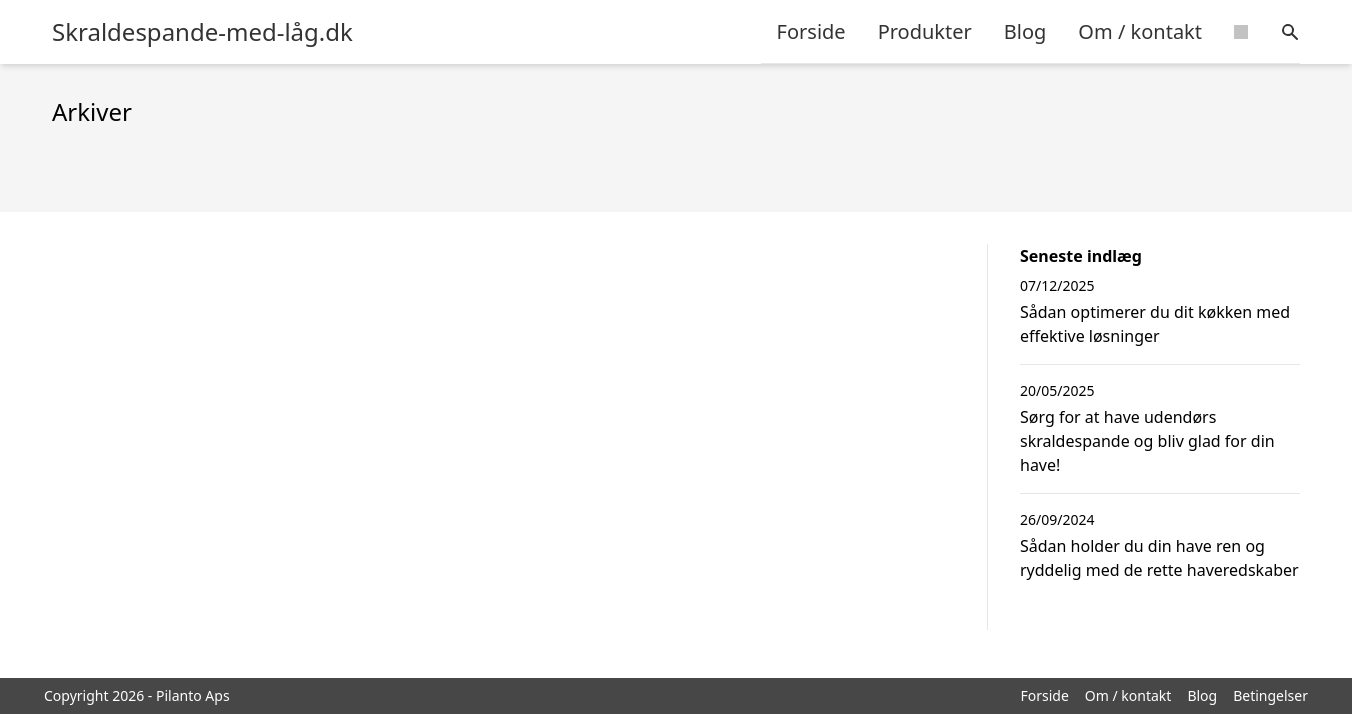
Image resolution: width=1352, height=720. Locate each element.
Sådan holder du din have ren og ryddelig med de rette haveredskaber (1159, 558)
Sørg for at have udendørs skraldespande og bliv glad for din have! (1147, 441)
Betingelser (1270, 695)
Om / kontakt (1140, 31)
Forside (811, 31)
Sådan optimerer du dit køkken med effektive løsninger (1155, 324)
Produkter (925, 31)
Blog (1025, 31)
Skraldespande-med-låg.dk (202, 32)
